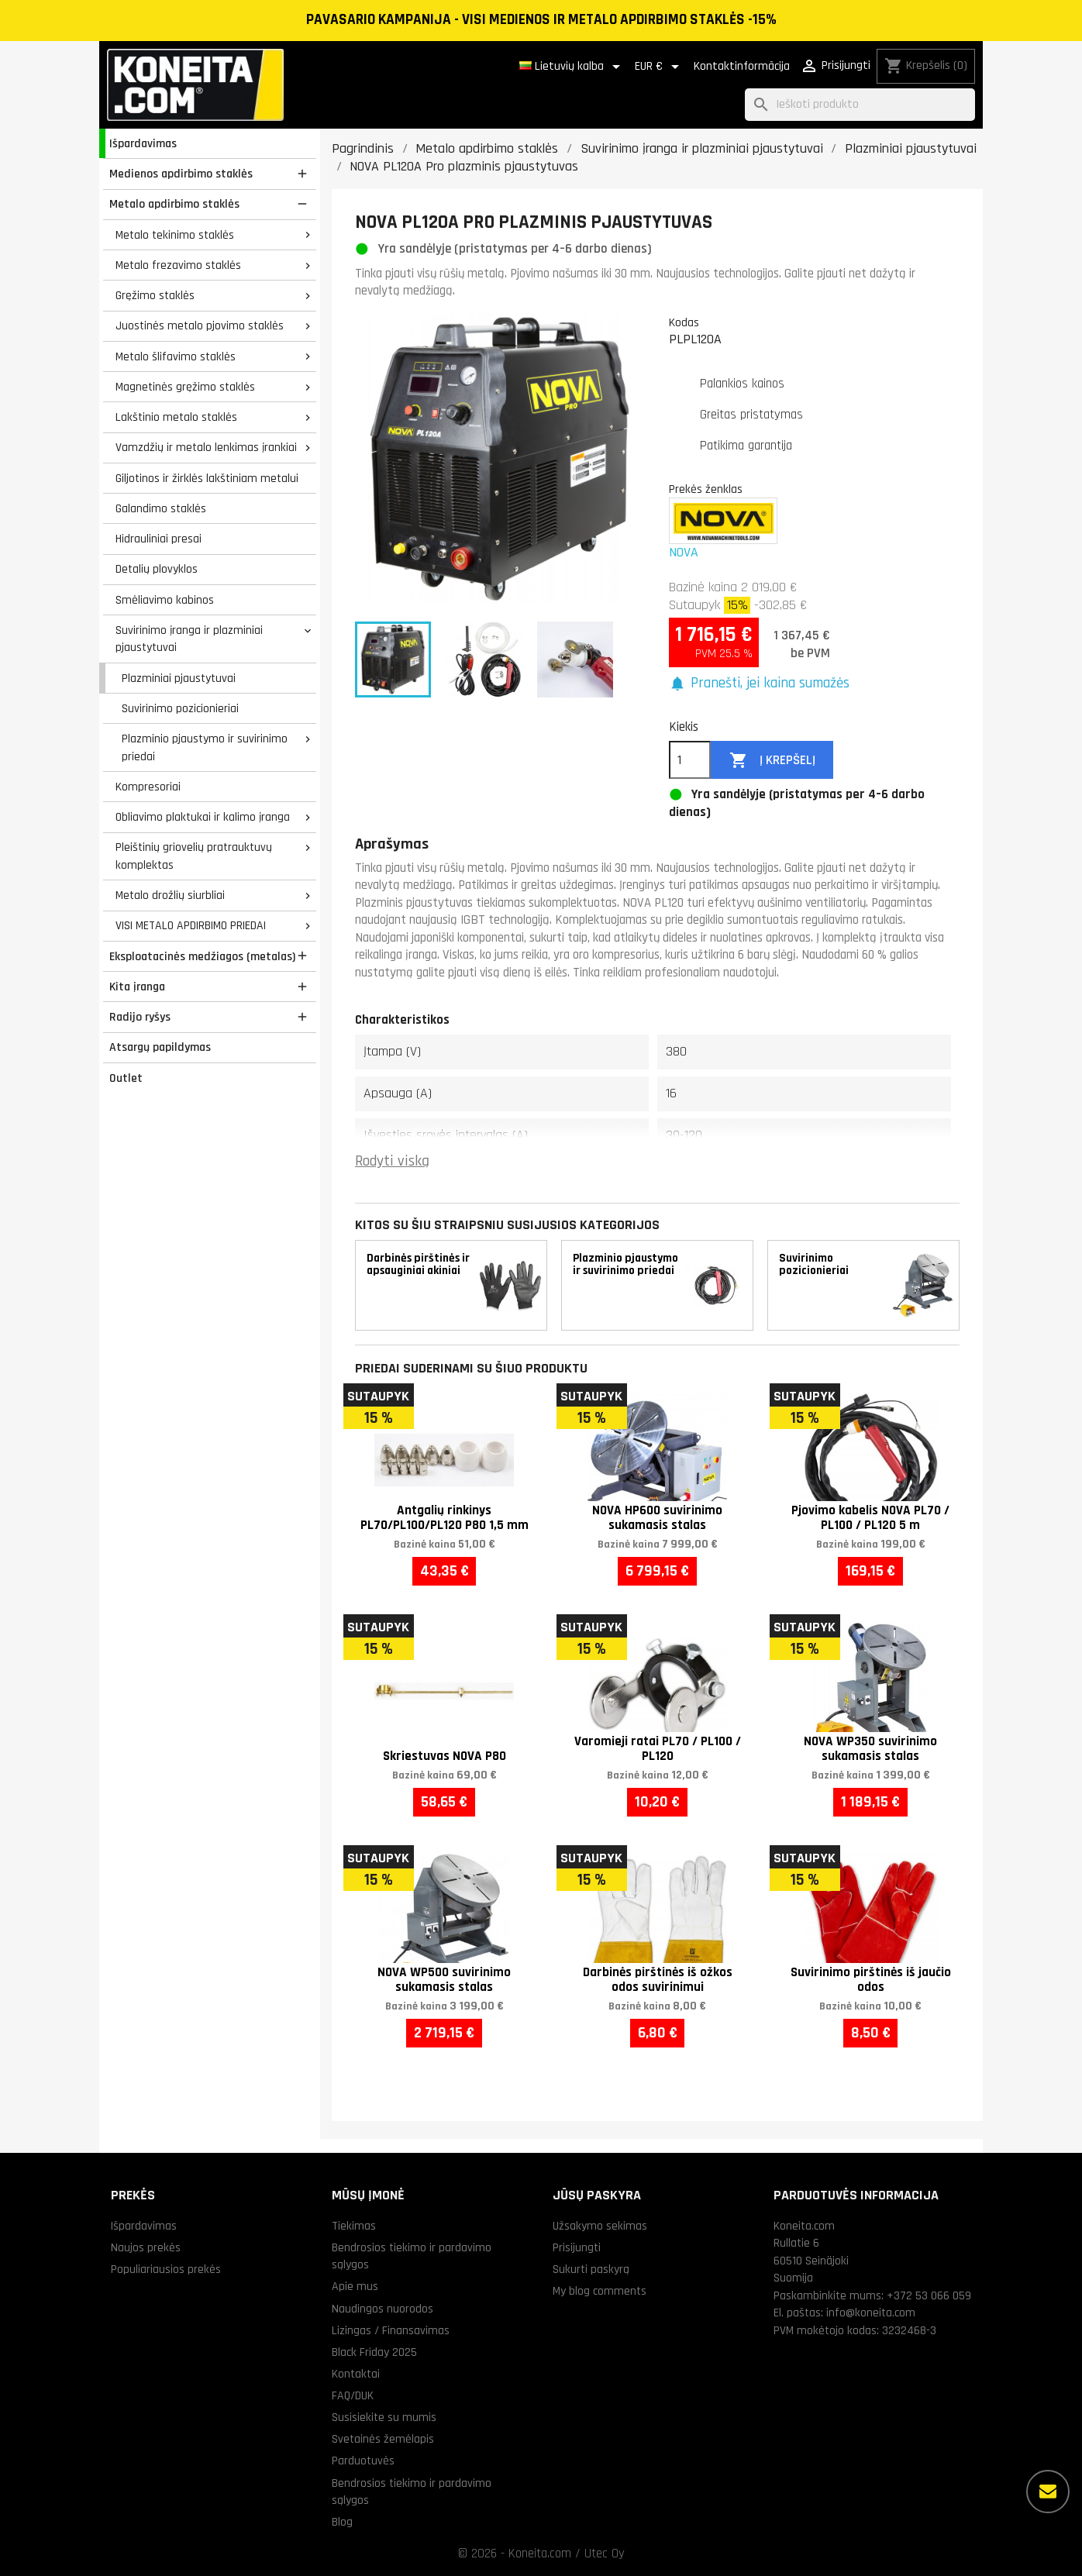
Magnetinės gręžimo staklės (185, 386)
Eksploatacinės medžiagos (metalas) (202, 956)
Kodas (684, 322)
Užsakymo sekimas (600, 2225)
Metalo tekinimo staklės (174, 235)
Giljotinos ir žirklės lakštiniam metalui (206, 478)
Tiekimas (354, 2225)
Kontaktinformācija (742, 66)
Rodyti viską (392, 1161)
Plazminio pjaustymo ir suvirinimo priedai (205, 747)
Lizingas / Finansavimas (391, 2330)
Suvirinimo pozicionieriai (180, 708)
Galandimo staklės (160, 508)
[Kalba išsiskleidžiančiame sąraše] (572, 66)
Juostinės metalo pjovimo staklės (199, 325)
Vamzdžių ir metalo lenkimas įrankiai (206, 447)
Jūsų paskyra (597, 2195)
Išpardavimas (143, 143)
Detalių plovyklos (156, 569)
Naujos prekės (146, 2247)
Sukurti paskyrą (591, 2269)
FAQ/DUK (353, 2395)
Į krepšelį (772, 760)
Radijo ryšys (140, 1017)
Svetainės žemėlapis (383, 2439)
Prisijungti (577, 2247)
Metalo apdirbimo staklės (174, 204)
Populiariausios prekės (166, 2269)
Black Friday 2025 (374, 2352)
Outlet (126, 1078)
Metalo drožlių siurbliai (170, 895)
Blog (342, 2522)
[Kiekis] (690, 760)
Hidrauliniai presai (158, 538)
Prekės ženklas (706, 489)
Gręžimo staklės (155, 295)
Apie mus (355, 2286)
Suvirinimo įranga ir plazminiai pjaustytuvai (189, 639)
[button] (759, 684)
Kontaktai (356, 2373)
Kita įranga (137, 986)
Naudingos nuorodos (382, 2308)
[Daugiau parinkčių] (1048, 2491)
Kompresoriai (148, 786)
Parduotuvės (363, 2460)
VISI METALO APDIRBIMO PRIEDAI (190, 925)
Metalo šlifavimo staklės (175, 356)
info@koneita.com (870, 2312)
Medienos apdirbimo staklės (181, 173)
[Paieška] (860, 105)
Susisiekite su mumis (384, 2417)
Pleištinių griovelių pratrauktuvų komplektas (193, 856)
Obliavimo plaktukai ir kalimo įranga (202, 817)
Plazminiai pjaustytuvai (179, 678)
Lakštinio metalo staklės (176, 417)
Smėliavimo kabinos (164, 600)
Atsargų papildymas (160, 1047)
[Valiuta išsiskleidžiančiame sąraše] (659, 66)
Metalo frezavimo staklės (178, 265)
